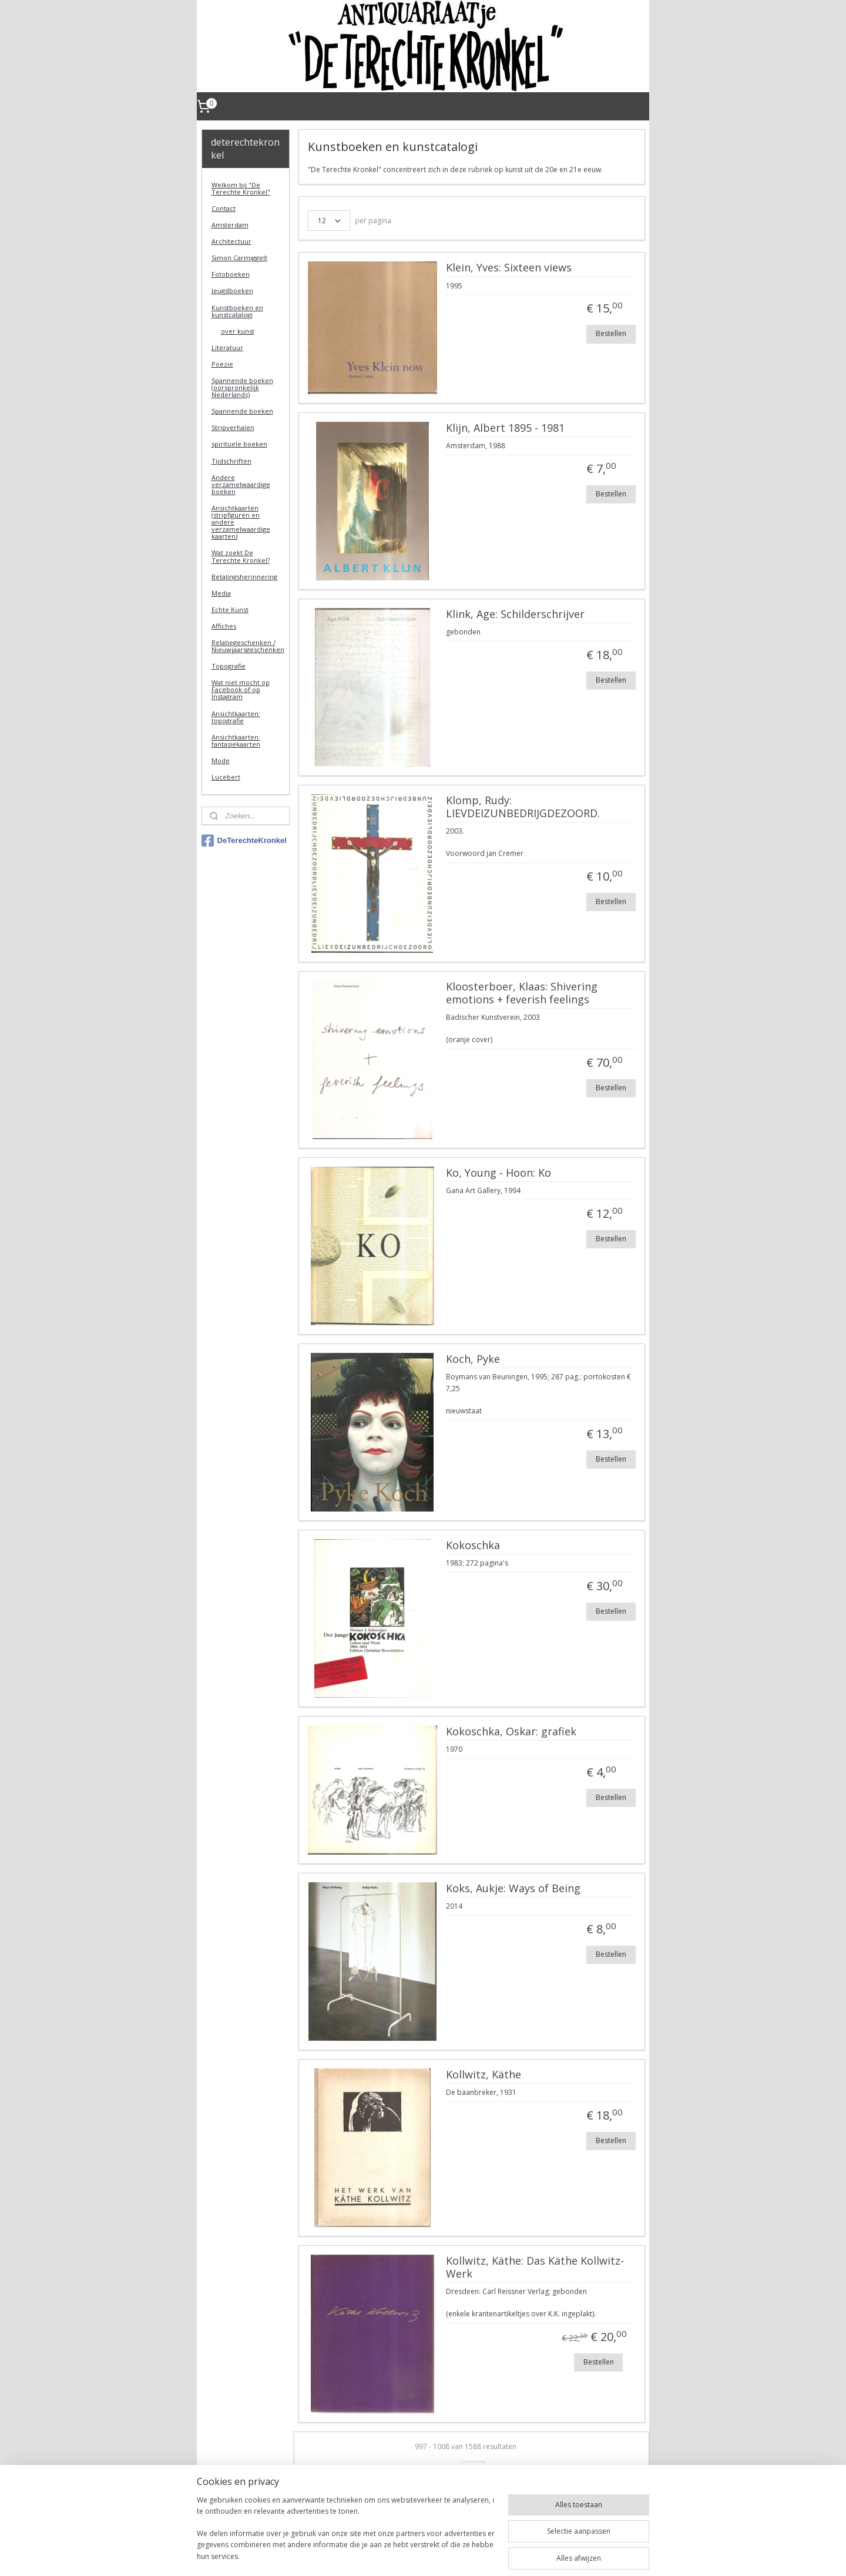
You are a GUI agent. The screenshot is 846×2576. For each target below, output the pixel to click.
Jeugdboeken (232, 290)
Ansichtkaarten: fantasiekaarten (236, 740)
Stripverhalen (233, 427)
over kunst (237, 331)
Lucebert (226, 777)
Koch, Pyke (472, 1359)
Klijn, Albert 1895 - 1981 (504, 428)
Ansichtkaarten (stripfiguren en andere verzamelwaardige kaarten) (241, 521)
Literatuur (227, 347)
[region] (345, 2523)
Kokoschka (472, 1545)
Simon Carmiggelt (239, 257)
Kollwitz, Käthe (483, 2074)
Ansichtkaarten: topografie (236, 717)
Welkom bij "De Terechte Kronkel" (241, 188)
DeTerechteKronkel (244, 841)
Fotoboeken (231, 274)
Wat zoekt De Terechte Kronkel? (241, 556)
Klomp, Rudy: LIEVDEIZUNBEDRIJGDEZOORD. (522, 807)
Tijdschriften (231, 460)
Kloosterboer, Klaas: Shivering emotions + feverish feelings (521, 993)
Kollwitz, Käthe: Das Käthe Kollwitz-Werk (534, 2268)
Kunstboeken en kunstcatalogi (237, 311)
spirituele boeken (239, 443)
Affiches (224, 626)
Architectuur (231, 241)
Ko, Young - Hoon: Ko (497, 1173)
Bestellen (611, 333)
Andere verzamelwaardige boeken (241, 484)
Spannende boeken (242, 411)
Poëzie (222, 364)
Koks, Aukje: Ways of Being (512, 1888)
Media (221, 593)
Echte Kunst (230, 609)
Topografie (229, 665)
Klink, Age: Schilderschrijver (514, 614)
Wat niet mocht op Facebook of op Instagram (241, 689)
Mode (221, 760)
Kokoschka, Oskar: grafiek (510, 1731)
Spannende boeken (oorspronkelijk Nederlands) (242, 387)
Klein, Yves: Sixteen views (508, 267)
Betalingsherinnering (244, 576)
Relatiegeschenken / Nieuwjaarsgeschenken (248, 646)
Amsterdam (230, 224)
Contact (224, 208)
